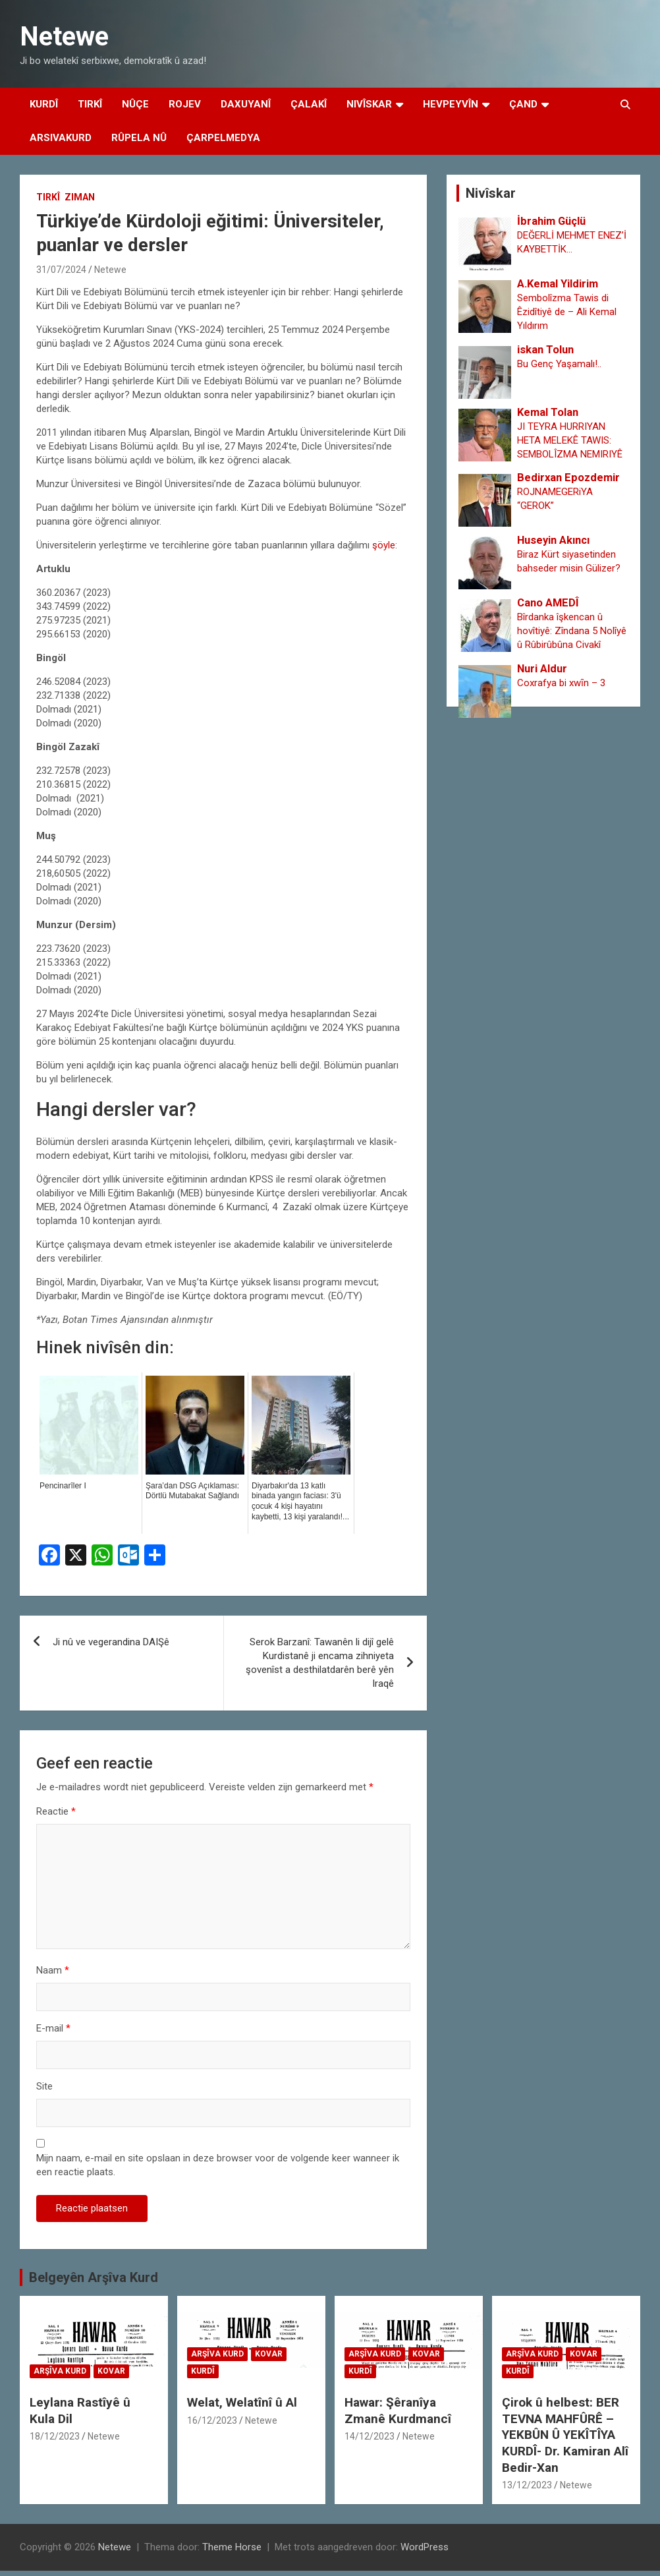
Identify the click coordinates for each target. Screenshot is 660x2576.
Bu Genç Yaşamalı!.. (559, 364)
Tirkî (90, 104)
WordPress (424, 2547)
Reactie (56, 1811)
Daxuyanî (246, 104)
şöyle (383, 545)
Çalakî (308, 104)
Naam (52, 1970)
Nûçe (135, 104)
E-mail (53, 2028)
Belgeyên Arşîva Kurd (93, 2277)
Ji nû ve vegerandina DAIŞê (111, 1642)
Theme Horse (231, 2547)
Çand (523, 104)
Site (44, 2086)
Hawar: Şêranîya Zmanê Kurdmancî (397, 2410)
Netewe (64, 36)
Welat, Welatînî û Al (242, 2402)
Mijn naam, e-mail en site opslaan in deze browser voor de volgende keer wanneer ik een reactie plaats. (217, 2165)
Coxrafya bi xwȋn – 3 (561, 683)
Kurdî (44, 104)
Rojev (185, 104)
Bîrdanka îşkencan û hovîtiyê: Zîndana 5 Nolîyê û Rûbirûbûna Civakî (571, 631)
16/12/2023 (212, 2420)
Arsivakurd (61, 138)
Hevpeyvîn (450, 104)
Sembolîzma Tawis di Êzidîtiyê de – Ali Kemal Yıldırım (567, 312)
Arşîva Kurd (60, 2371)
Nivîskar (369, 104)
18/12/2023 (55, 2436)
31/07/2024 (61, 269)
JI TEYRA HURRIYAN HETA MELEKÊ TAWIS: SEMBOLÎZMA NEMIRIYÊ (569, 440)
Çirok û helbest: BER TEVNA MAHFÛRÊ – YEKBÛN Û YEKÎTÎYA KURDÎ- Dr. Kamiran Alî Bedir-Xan (565, 2435)
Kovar (111, 2371)
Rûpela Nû (139, 138)
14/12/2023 (369, 2436)
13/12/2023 (527, 2485)
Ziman (80, 197)
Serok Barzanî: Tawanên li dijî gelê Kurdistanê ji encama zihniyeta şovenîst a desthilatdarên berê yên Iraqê (320, 1662)
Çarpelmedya (223, 138)
